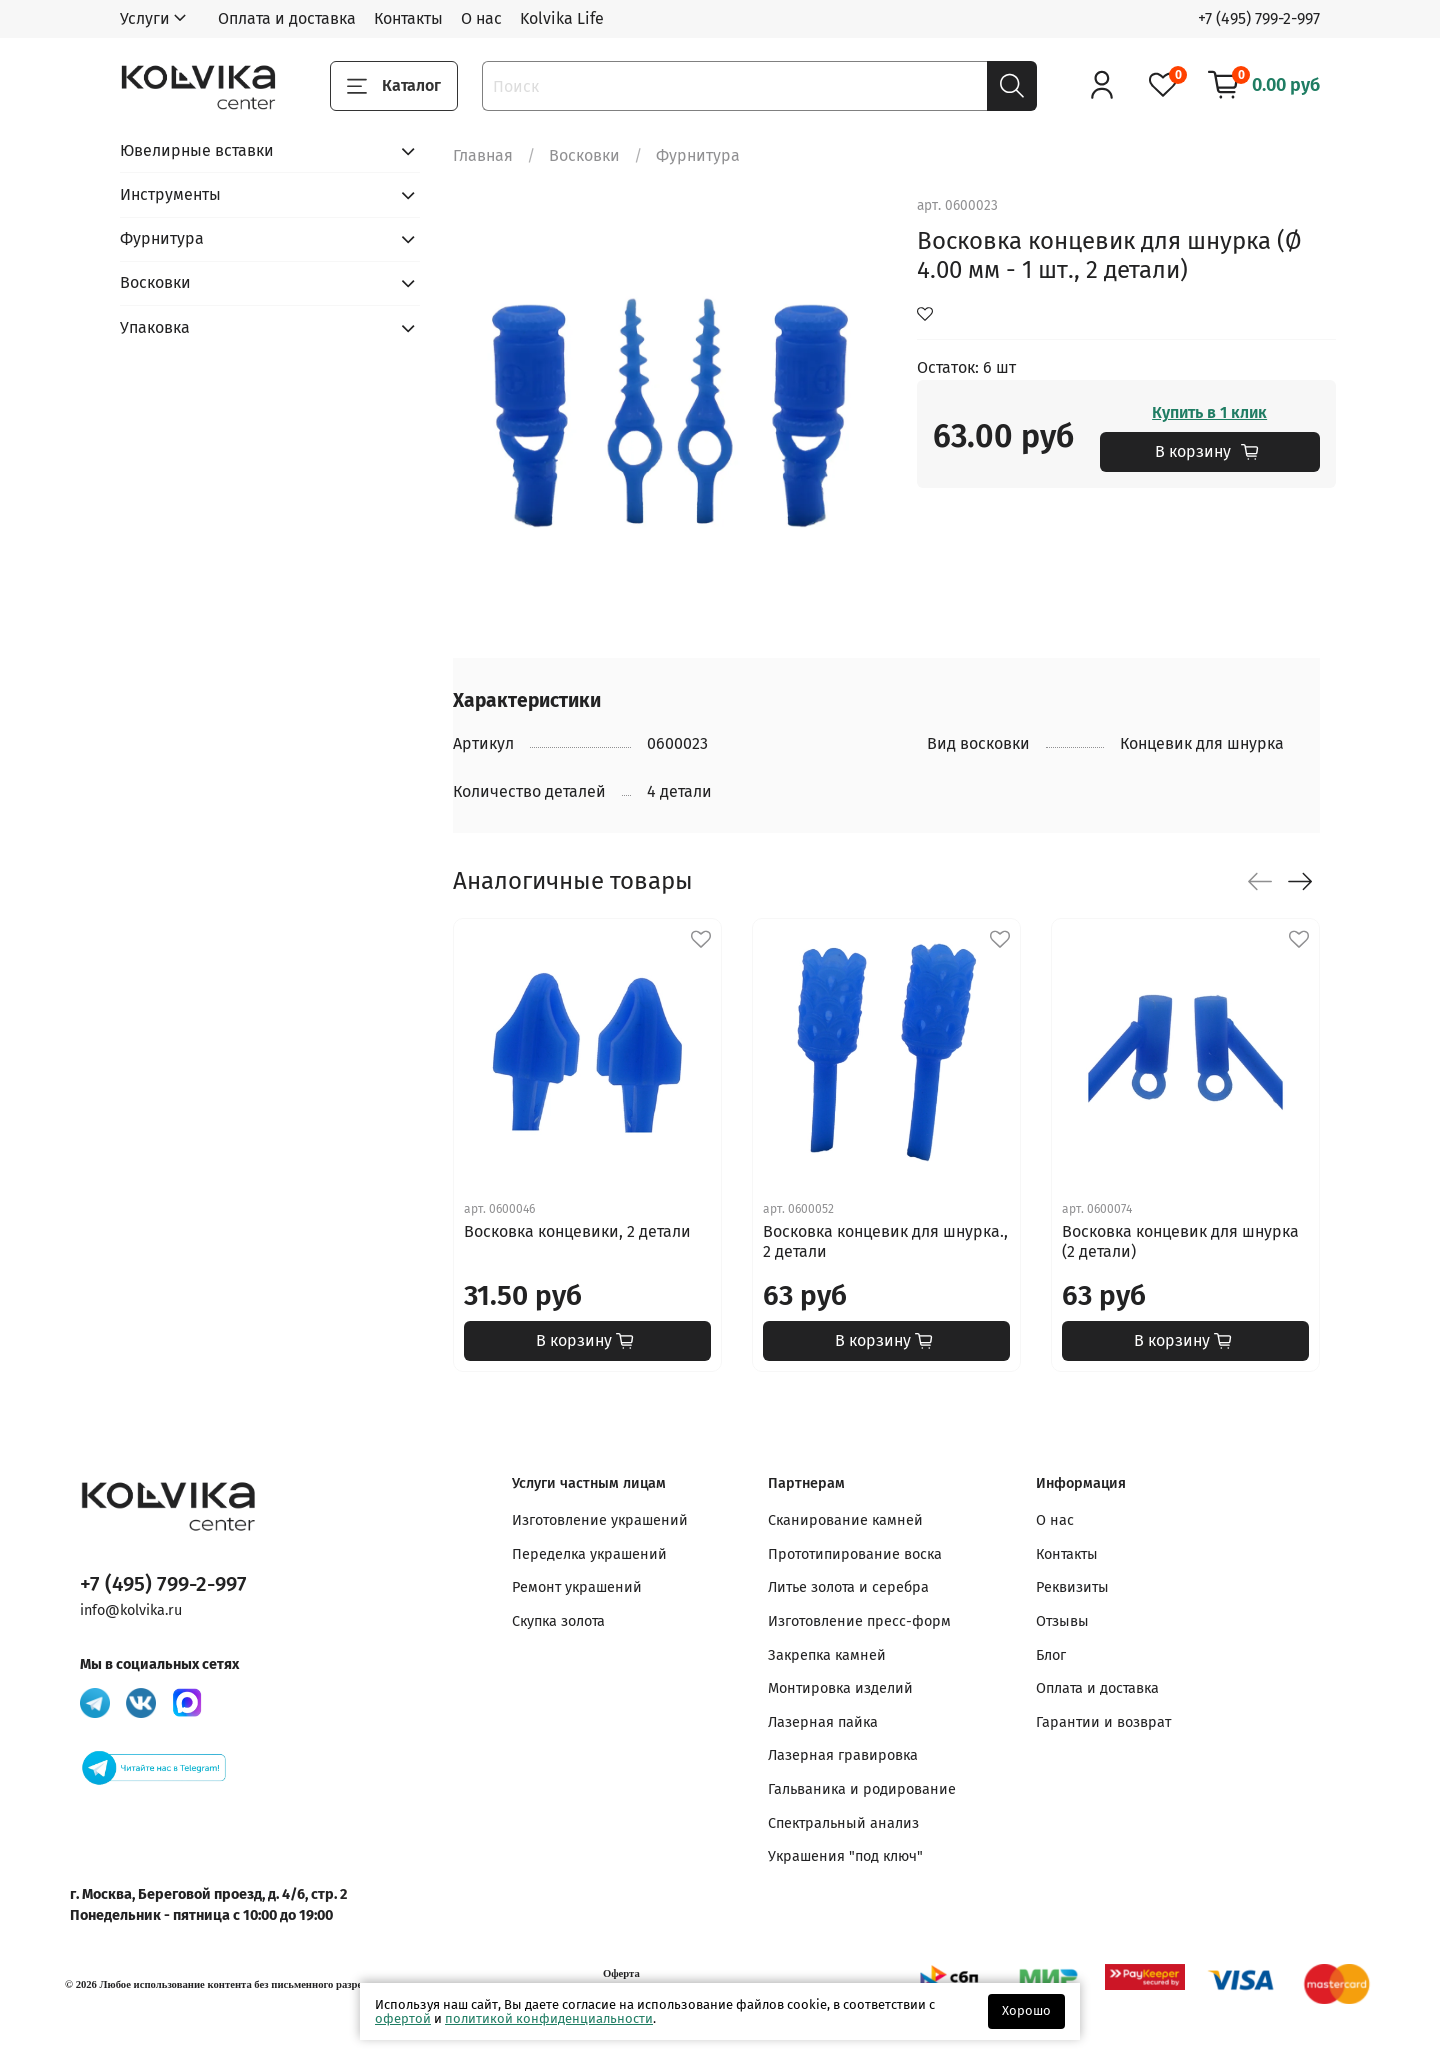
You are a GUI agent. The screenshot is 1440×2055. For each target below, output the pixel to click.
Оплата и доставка (287, 18)
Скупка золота (558, 1621)
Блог (1051, 1655)
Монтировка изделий (840, 1688)
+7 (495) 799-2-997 (1259, 18)
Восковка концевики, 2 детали (577, 1231)
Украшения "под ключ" (845, 1856)
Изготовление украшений (600, 1520)
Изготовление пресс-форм (859, 1621)
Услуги (145, 18)
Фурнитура (698, 155)
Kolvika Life (562, 18)
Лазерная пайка (823, 1722)
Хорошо (1026, 2010)
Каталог (394, 86)
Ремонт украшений (577, 1587)
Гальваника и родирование (862, 1789)
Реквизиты (1072, 1587)
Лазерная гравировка (843, 1755)
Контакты (408, 18)
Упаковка (155, 327)
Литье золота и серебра (848, 1587)
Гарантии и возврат (1103, 1722)
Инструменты (170, 194)
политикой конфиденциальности (549, 2018)
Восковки (584, 155)
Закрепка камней (827, 1655)
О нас (481, 18)
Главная (483, 155)
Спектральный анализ (843, 1823)
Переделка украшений (589, 1554)
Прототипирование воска (855, 1554)
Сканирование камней (845, 1520)
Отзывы (1062, 1621)
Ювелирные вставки (197, 150)
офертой (403, 2018)
